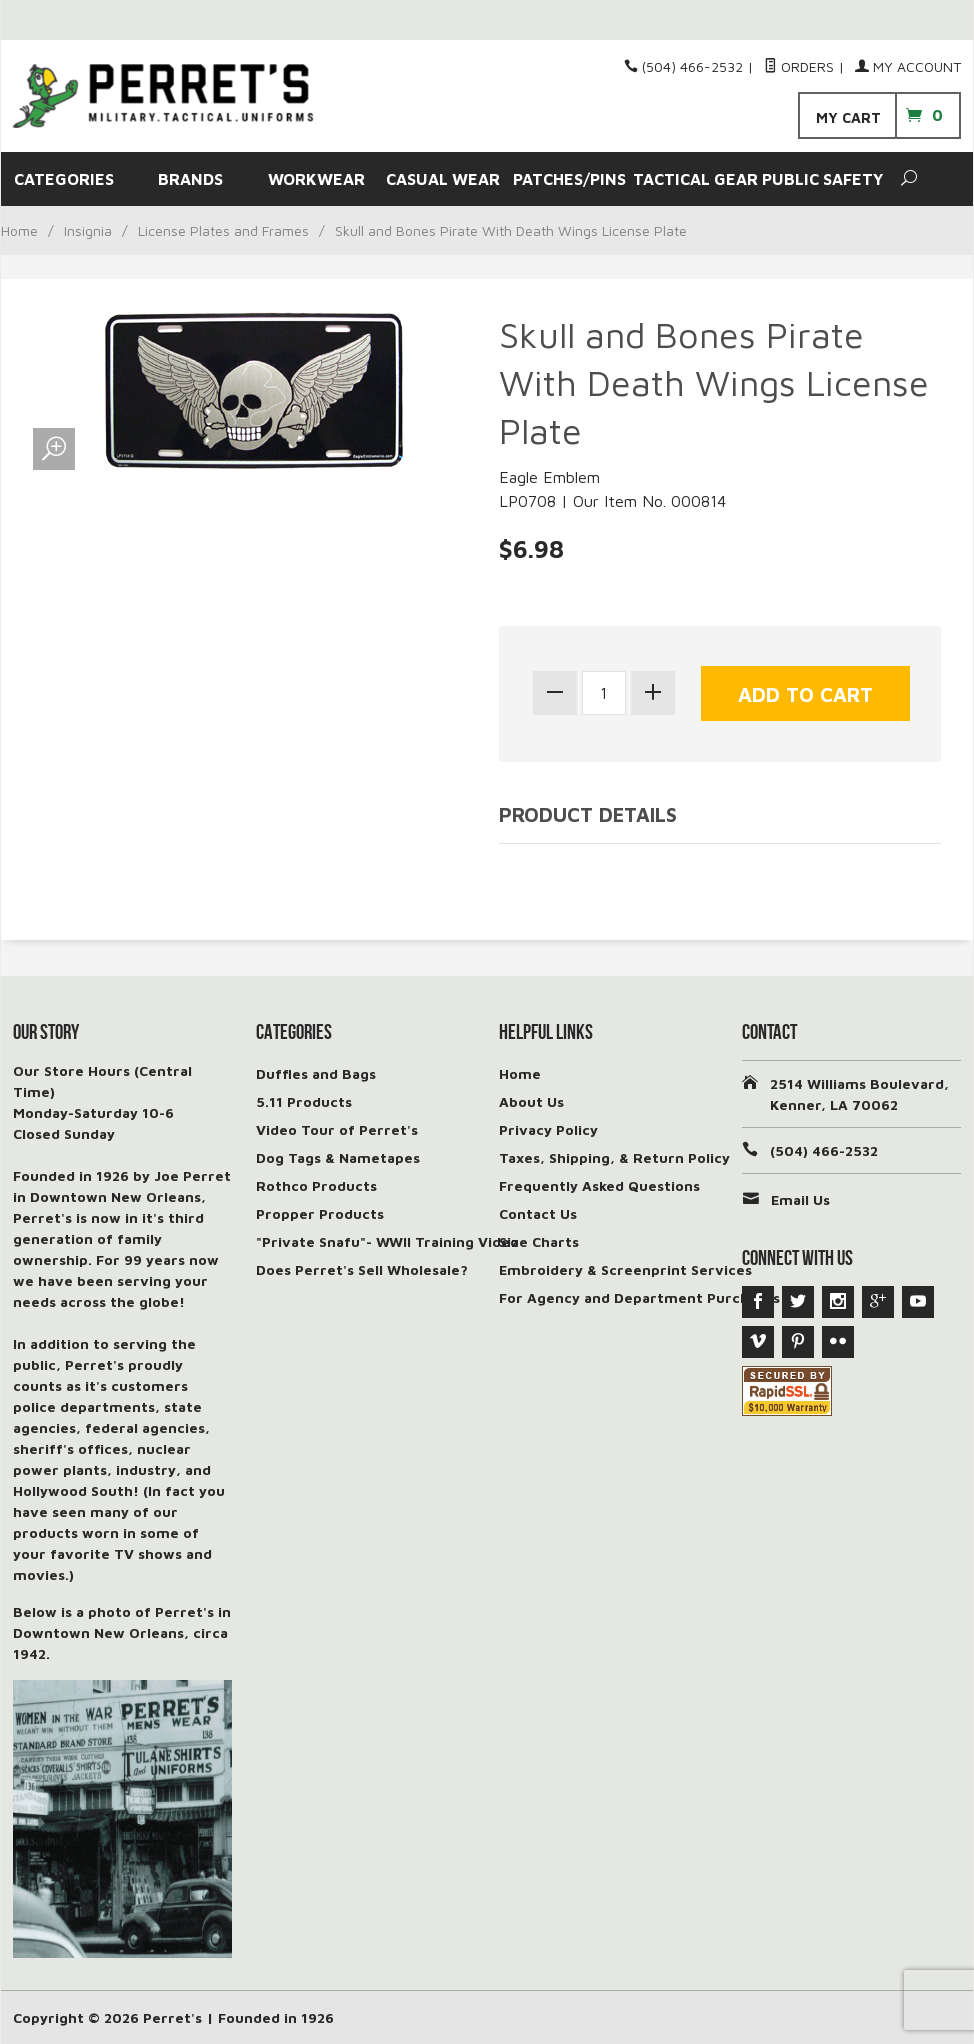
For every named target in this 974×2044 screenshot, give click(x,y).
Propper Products (320, 1213)
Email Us (800, 1199)
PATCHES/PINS (569, 179)
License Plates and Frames (223, 230)
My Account (908, 66)
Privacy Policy (548, 1129)
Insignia (88, 230)
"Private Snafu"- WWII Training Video (387, 1241)
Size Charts (539, 1241)
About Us (531, 1101)
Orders (799, 66)
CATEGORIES (64, 179)
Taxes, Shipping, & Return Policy (614, 1157)
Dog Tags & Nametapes (338, 1157)
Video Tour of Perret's (337, 1129)
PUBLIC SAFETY (822, 179)
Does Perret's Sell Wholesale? (362, 1269)
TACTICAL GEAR (695, 179)
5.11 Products (304, 1101)
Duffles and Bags (316, 1073)
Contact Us (538, 1213)
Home (19, 230)
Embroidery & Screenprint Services (625, 1269)
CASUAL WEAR (443, 179)
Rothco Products (316, 1185)
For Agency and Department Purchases (639, 1297)
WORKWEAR (316, 179)
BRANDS (190, 179)
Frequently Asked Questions (599, 1185)
